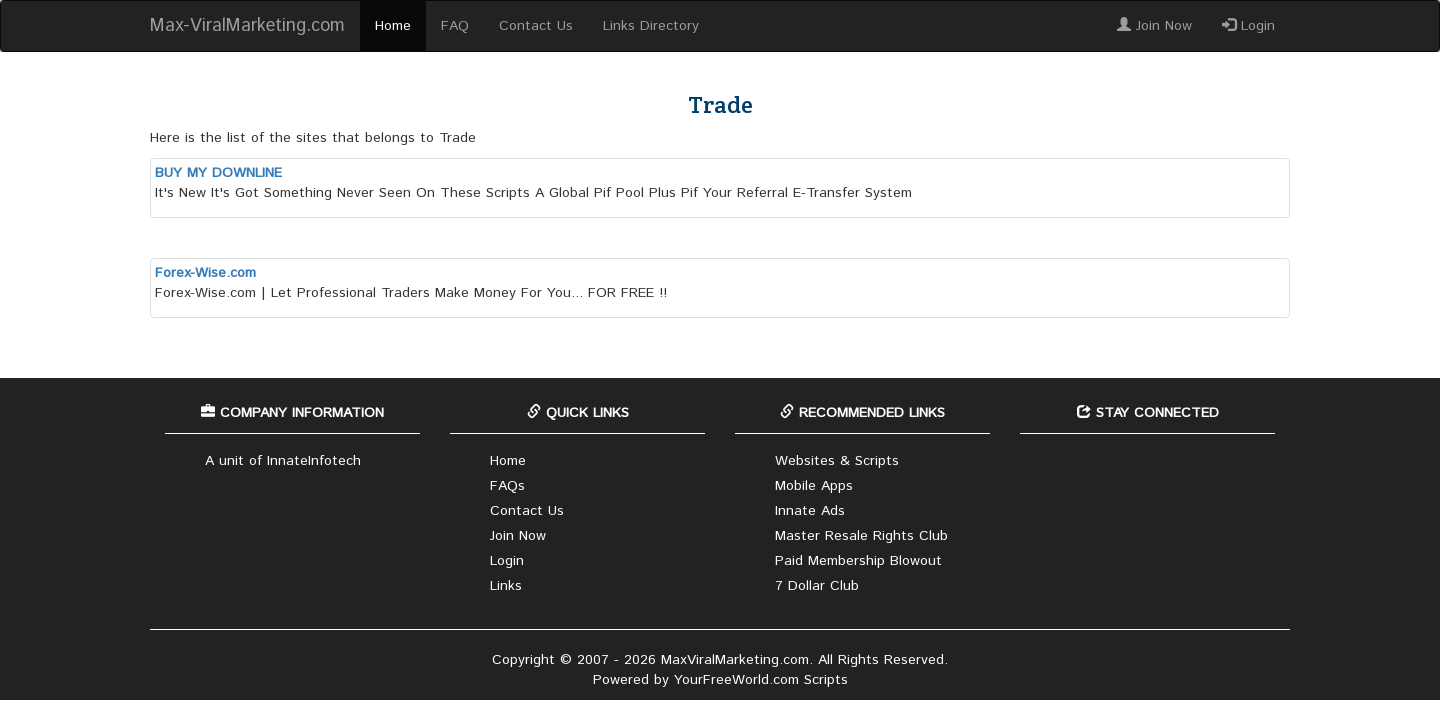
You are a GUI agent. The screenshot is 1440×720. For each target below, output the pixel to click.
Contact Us (536, 26)
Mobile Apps (814, 486)
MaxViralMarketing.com (735, 660)
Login (1248, 26)
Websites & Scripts (837, 461)
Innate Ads (810, 511)
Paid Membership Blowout (858, 561)
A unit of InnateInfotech (283, 461)
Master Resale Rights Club (861, 536)
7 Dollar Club (817, 586)
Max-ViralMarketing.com (247, 26)
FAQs (507, 486)
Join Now (1154, 26)
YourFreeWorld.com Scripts (761, 680)
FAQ (455, 26)
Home (393, 26)
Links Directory (651, 26)
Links (506, 586)
